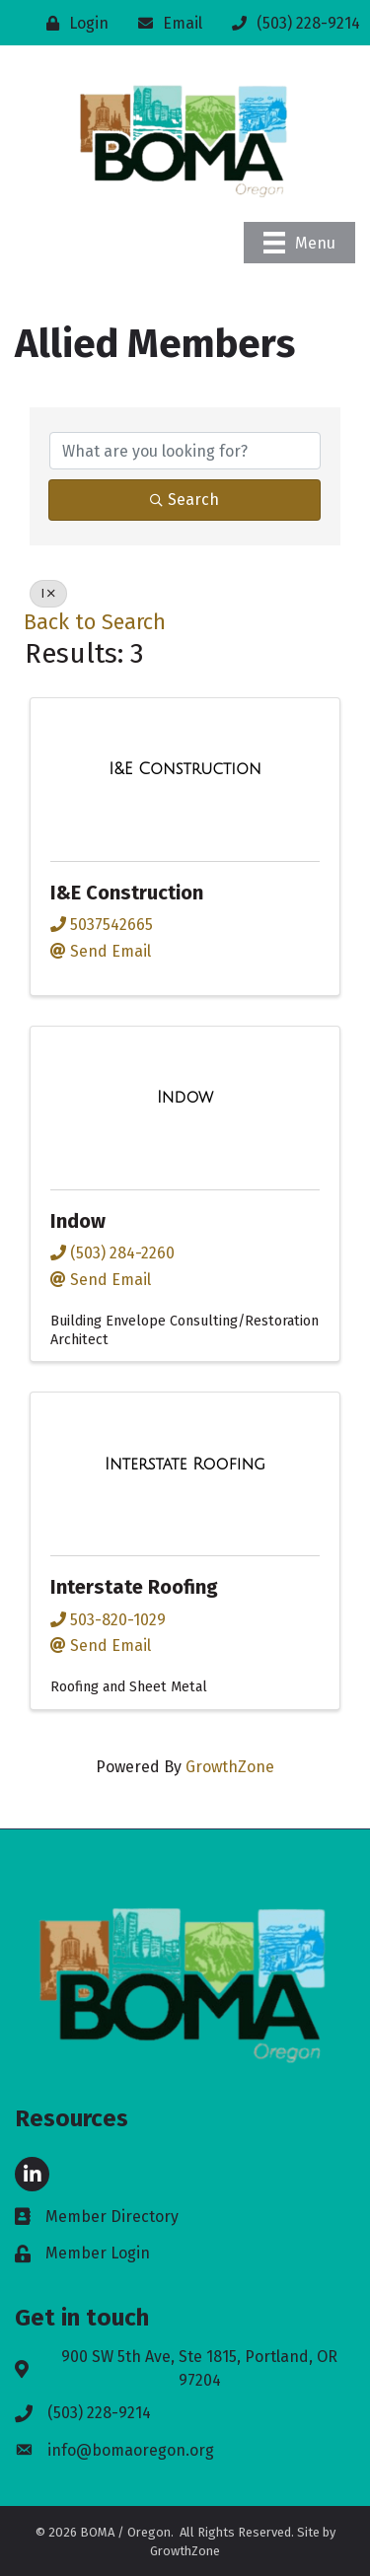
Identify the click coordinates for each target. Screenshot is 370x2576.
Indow (78, 1221)
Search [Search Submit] (184, 499)
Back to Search (95, 622)
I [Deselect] (48, 594)
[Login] (73, 23)
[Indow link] (185, 1098)
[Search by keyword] (185, 450)
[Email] (165, 23)
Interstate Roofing (134, 1587)
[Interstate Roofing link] (185, 1464)
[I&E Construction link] (184, 769)
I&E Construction (126, 892)
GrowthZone (229, 1766)
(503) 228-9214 (99, 2412)
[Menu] (299, 242)
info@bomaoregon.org (130, 2450)
